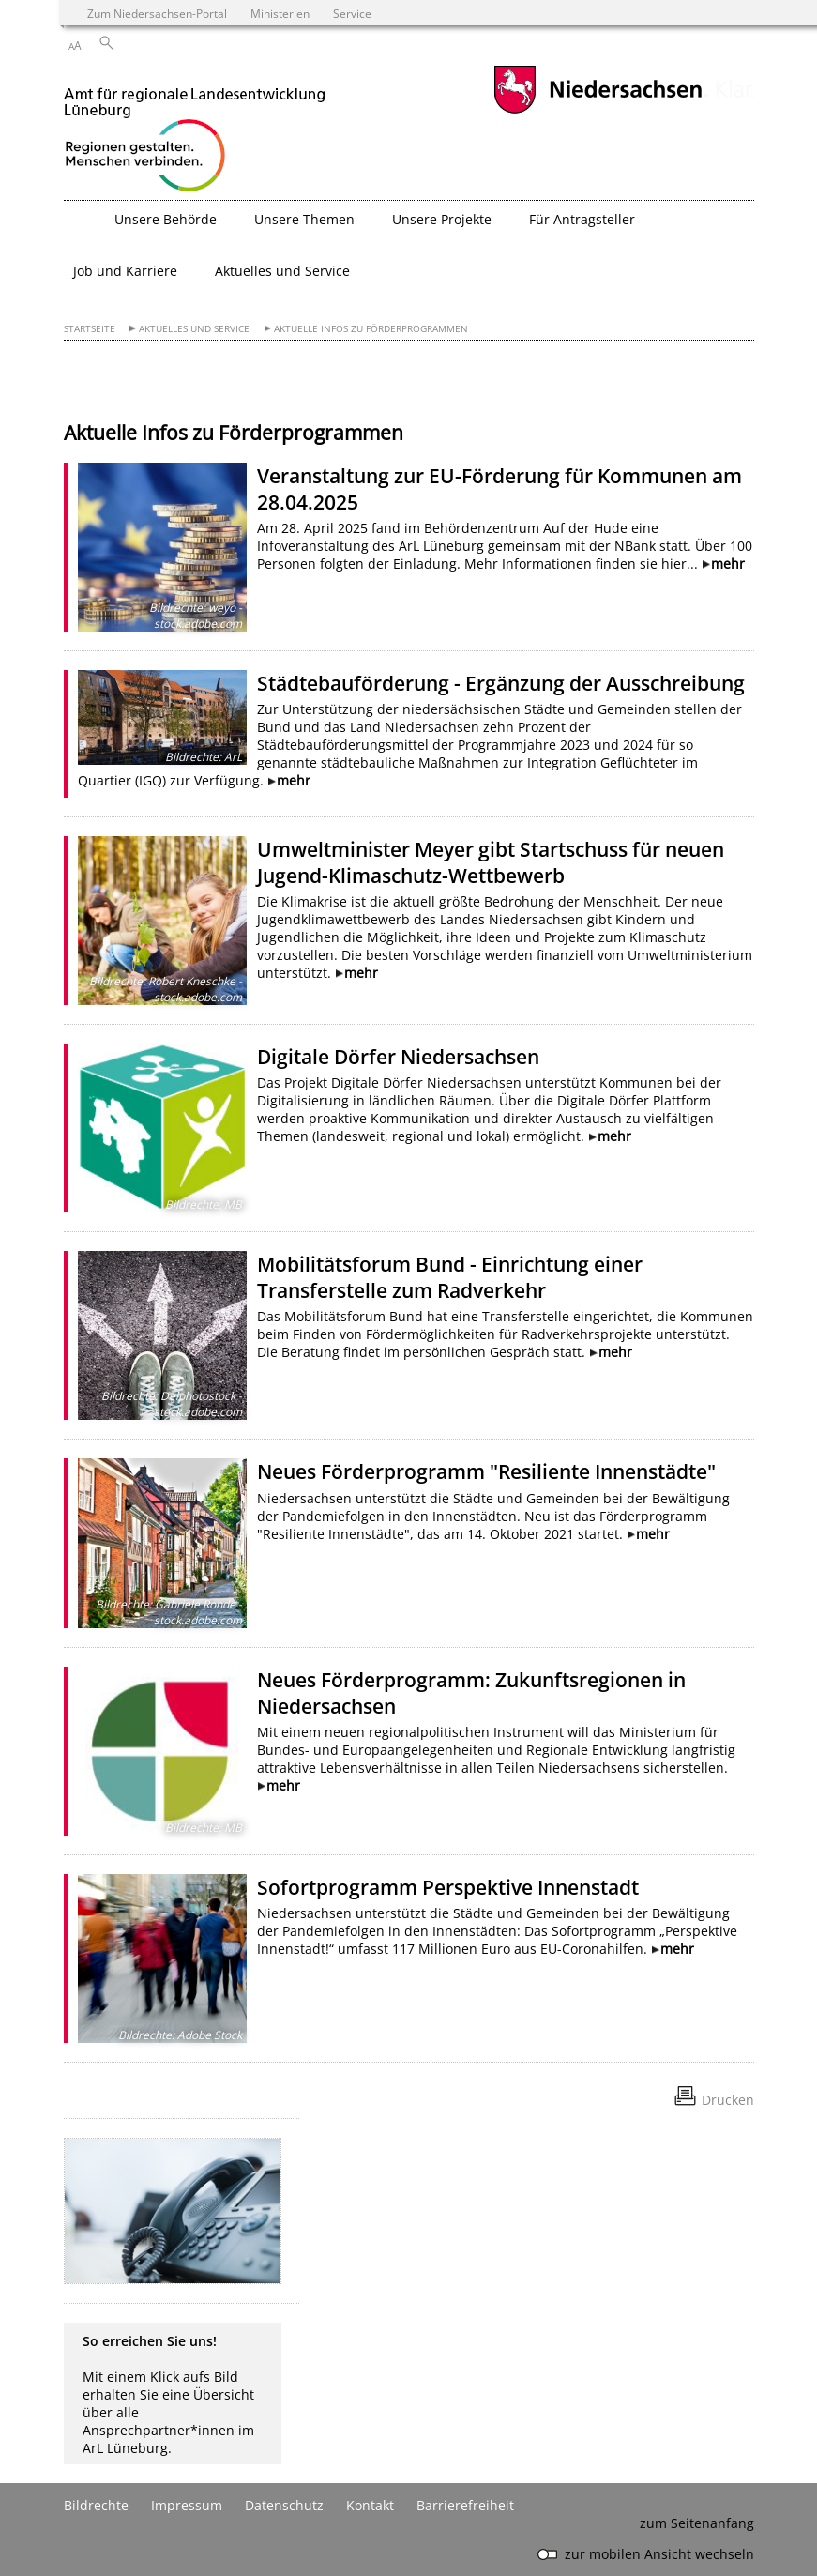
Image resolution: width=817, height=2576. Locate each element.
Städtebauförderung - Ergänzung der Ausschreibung (501, 683)
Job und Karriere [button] (125, 271)
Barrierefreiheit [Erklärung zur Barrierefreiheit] (465, 2505)
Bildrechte (96, 2505)
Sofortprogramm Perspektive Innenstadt (448, 1887)
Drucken (728, 2100)
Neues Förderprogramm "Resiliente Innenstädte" (486, 1471)
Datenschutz (284, 2505)
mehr (728, 563)
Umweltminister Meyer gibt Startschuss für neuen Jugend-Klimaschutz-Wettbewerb (490, 862)
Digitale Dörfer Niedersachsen (398, 1057)
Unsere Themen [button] (304, 219)
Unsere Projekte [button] (442, 219)
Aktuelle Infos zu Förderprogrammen (371, 329)
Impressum (186, 2505)
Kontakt (370, 2505)
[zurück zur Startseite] (194, 132)
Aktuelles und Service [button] (282, 271)
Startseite (89, 329)
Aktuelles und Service (194, 329)
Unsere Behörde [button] (165, 219)
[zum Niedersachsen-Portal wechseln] (597, 111)
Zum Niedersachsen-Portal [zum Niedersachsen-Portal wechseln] (157, 13)
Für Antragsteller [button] (582, 219)
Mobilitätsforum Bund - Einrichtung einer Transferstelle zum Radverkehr (450, 1277)
